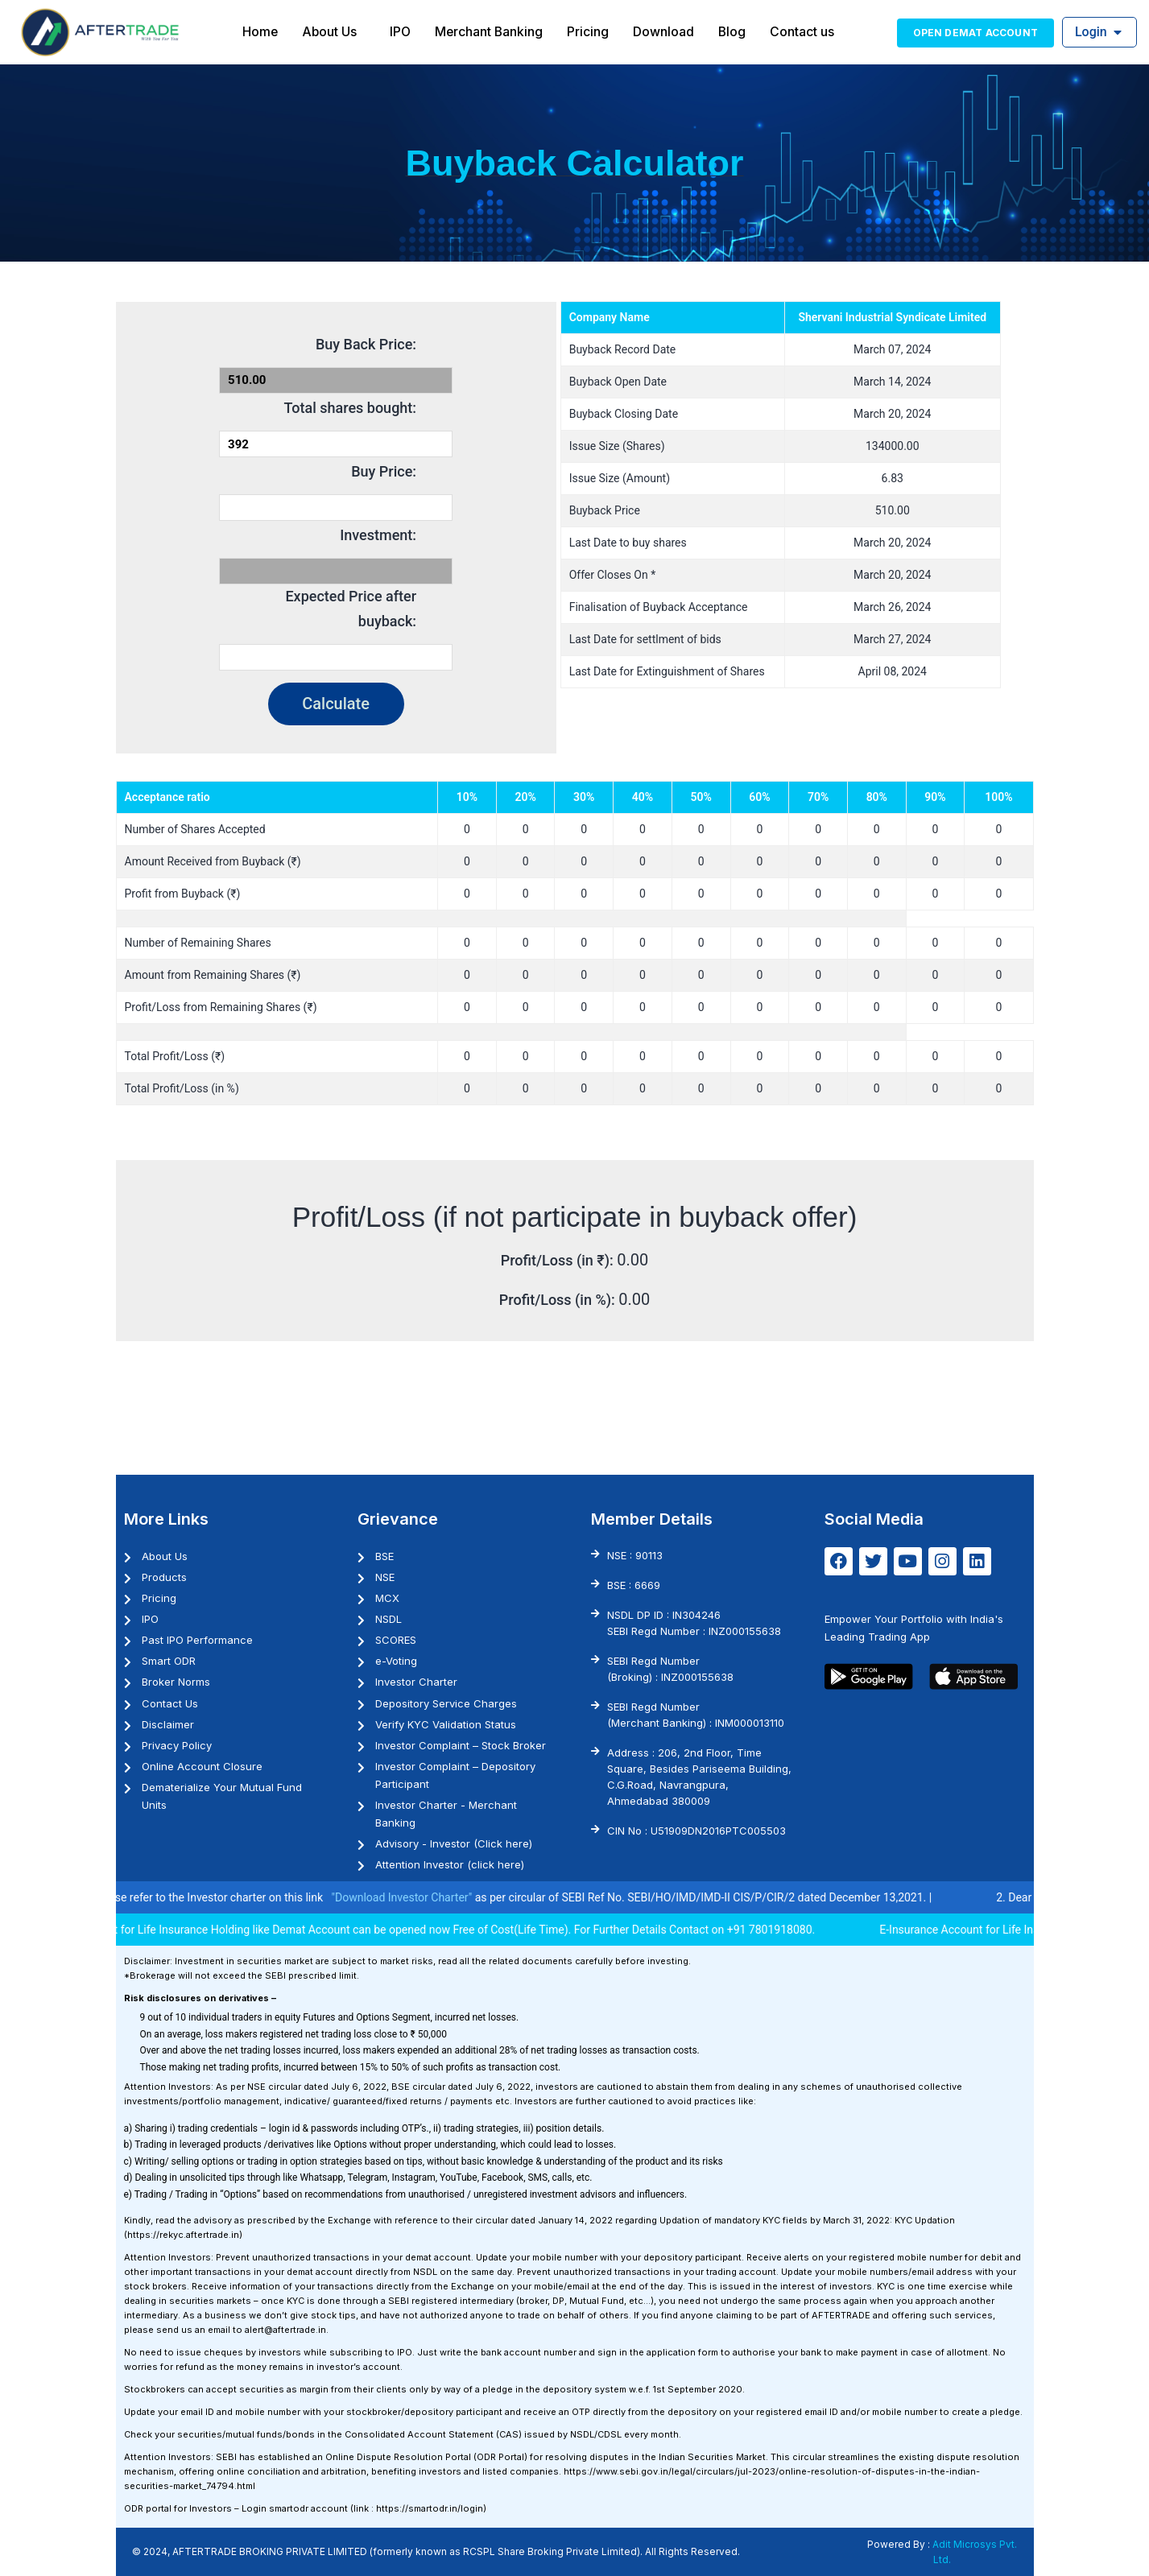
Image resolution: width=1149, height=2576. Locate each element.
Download (665, 31)
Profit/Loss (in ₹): (559, 1260)
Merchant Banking (489, 31)
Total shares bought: (350, 407)
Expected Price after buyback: (350, 609)
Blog (734, 31)
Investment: (378, 534)
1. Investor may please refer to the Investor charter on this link (203, 1897)
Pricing (589, 31)
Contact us (804, 31)
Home (258, 31)
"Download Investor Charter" (434, 1897)
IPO (400, 31)
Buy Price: (383, 471)
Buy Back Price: (366, 344)
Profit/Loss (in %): (558, 1299)
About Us (328, 31)
